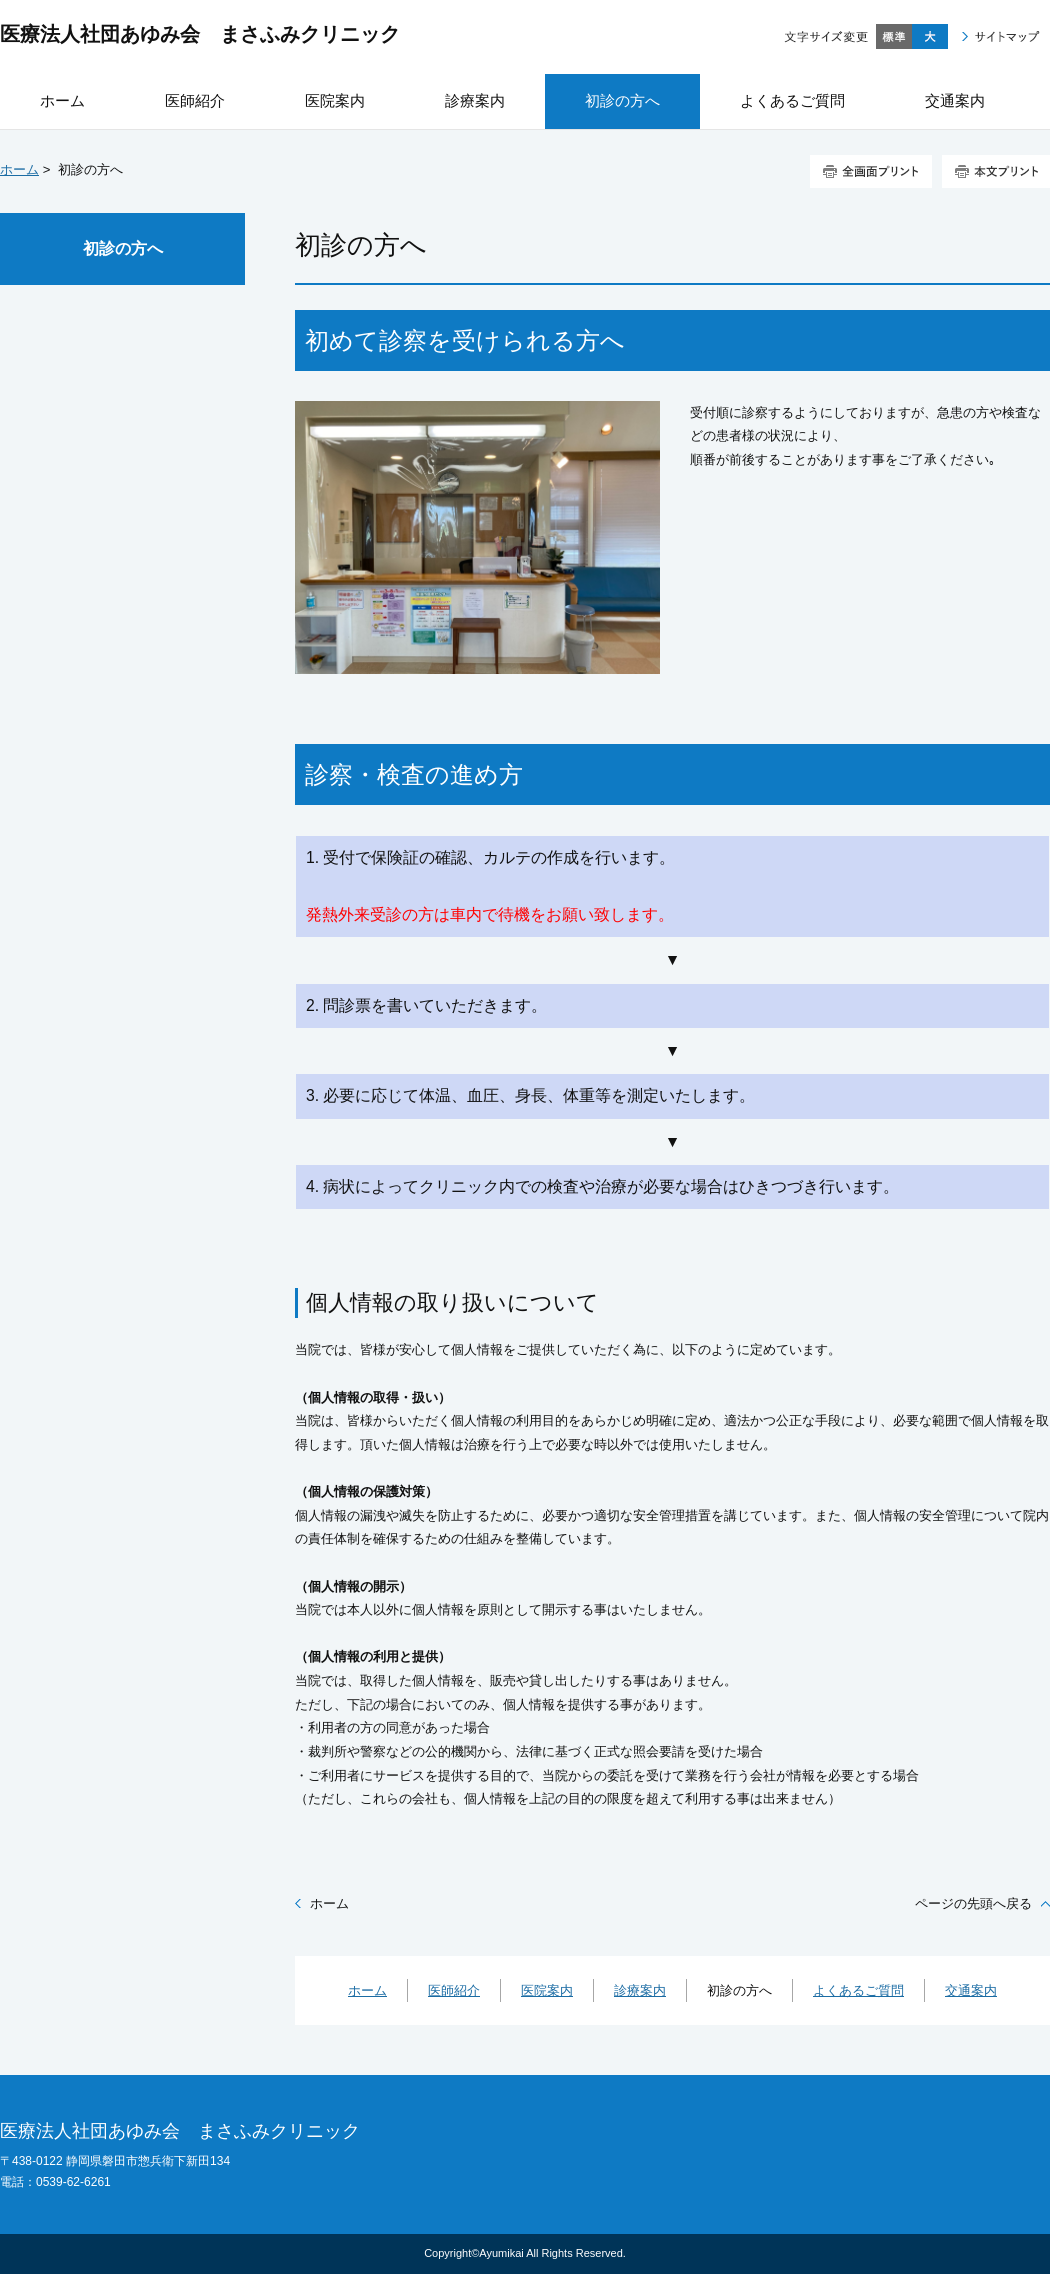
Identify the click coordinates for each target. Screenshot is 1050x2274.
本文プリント (996, 171)
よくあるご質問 (858, 1990)
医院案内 (547, 1990)
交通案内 (971, 1990)
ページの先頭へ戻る (973, 1903)
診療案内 (640, 1990)
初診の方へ (123, 248)
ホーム (19, 169)
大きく (930, 36)
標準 (894, 36)
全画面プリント (871, 171)
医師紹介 (454, 1990)
